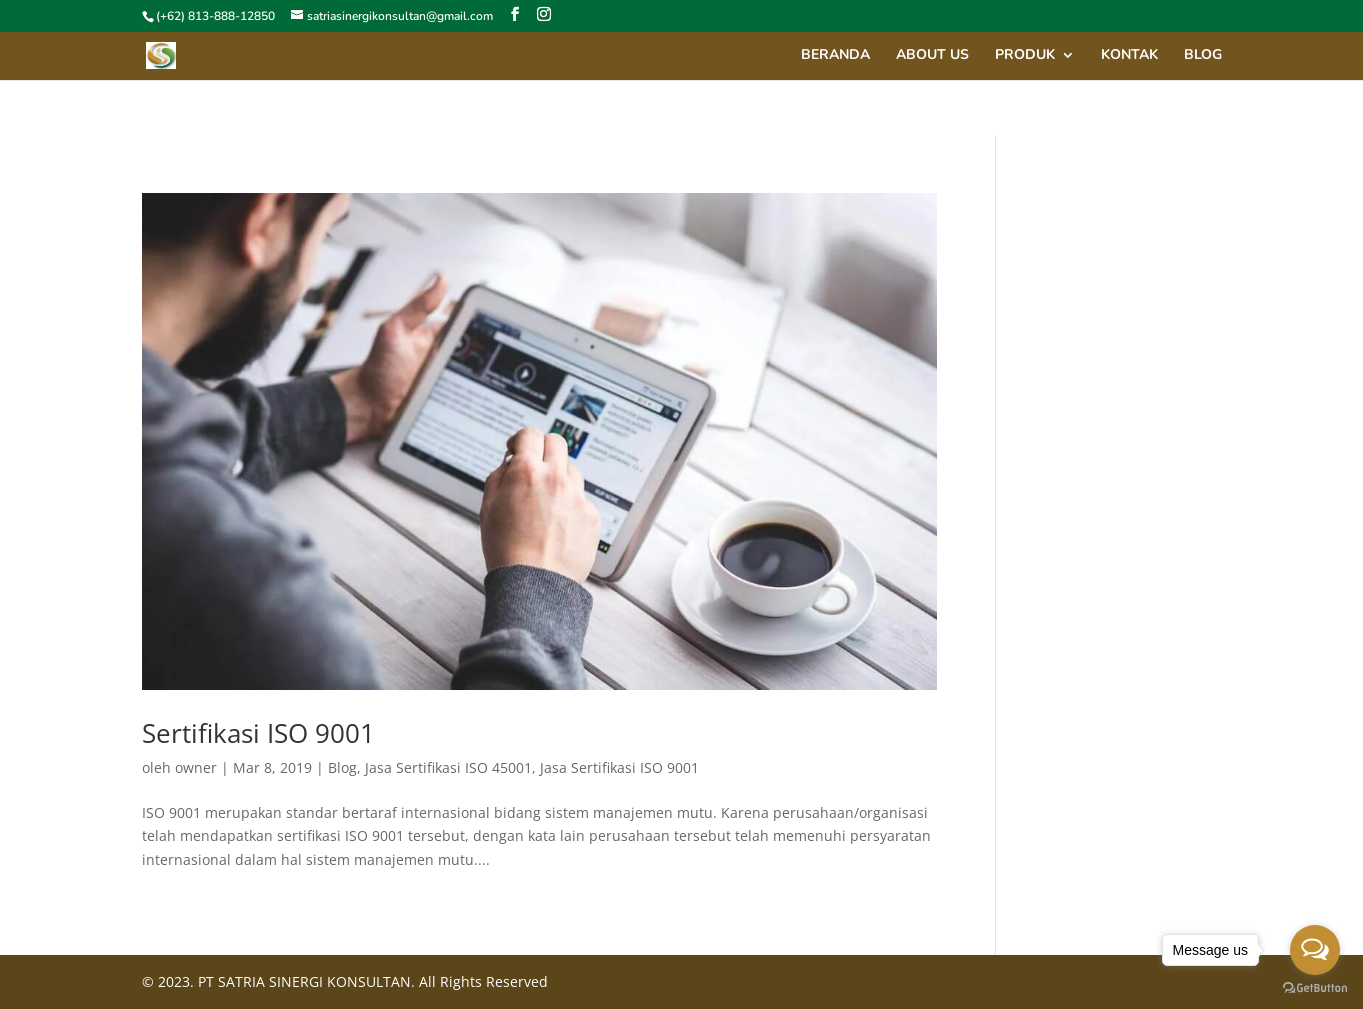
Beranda (835, 56)
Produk (1025, 56)
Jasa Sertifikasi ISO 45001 (448, 767)
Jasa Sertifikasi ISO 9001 (619, 767)
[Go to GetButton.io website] (1315, 988)
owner (196, 767)
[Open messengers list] (1315, 950)
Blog (1203, 56)
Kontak (1129, 56)
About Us (932, 56)
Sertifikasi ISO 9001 (258, 733)
